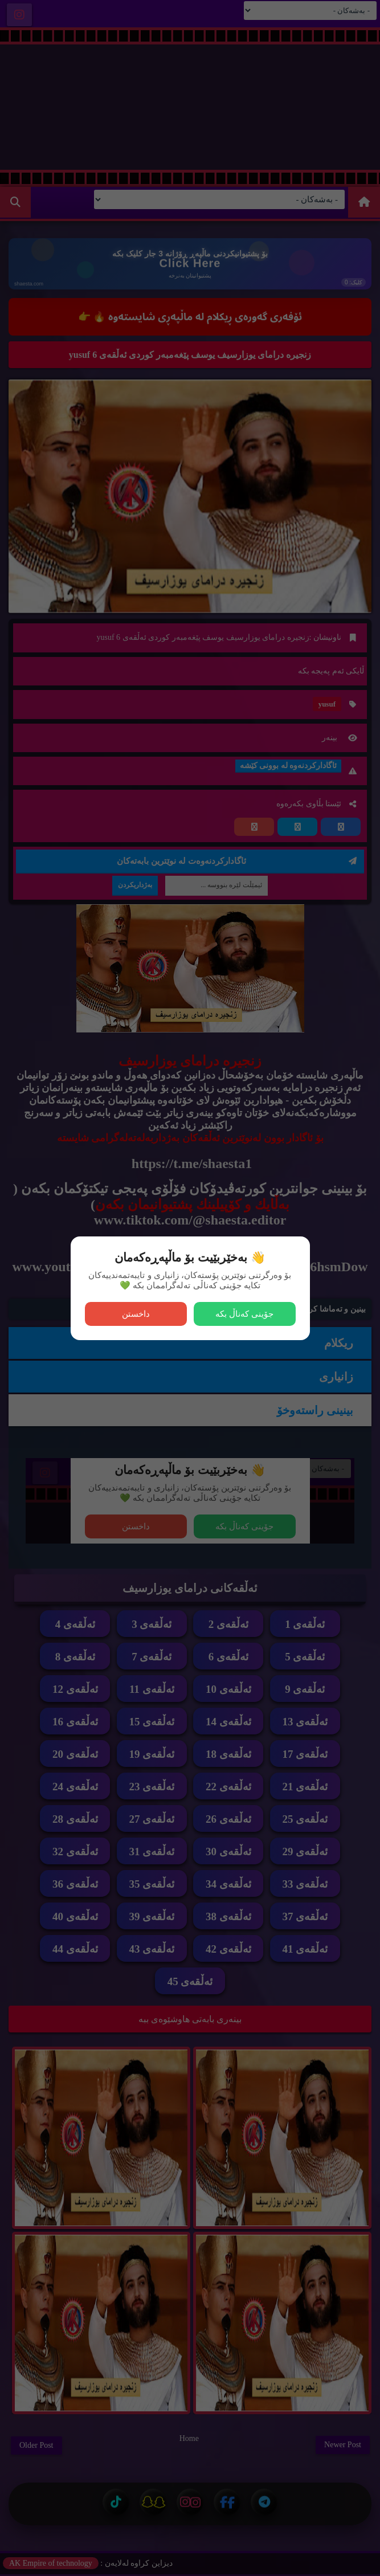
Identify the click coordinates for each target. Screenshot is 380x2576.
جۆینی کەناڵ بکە (244, 1313)
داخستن (136, 1313)
